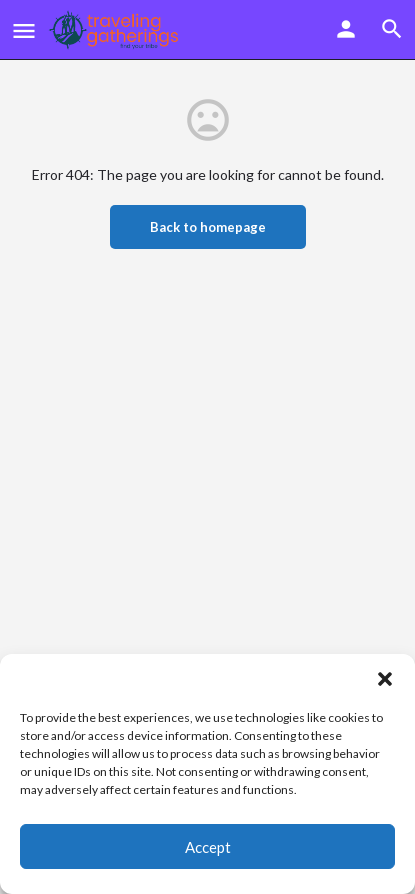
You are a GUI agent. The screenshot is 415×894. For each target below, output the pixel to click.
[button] (385, 679)
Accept (208, 847)
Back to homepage (208, 227)
